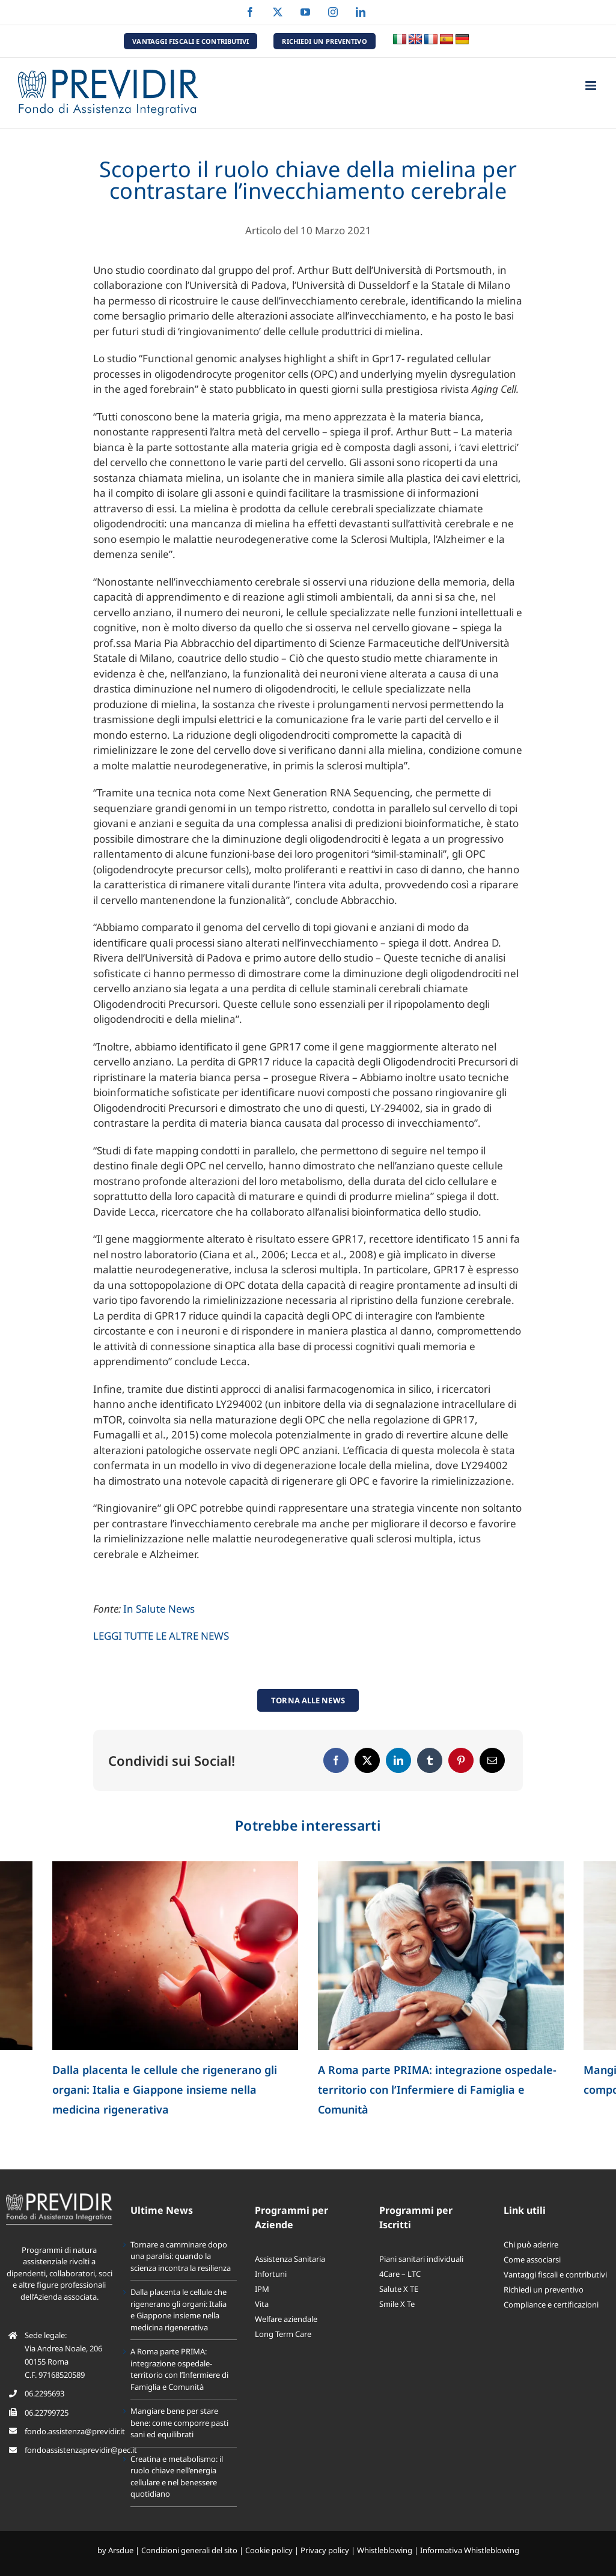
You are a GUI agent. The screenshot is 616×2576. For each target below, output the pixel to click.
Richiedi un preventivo (544, 2289)
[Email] (492, 1760)
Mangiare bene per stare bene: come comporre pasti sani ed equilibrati (179, 2422)
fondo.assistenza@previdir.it (75, 2431)
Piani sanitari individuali (421, 2258)
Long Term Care (283, 2334)
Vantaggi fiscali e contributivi (555, 2274)
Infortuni (271, 2273)
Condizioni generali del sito (189, 2550)
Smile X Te (397, 2304)
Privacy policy (324, 2550)
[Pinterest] (461, 1760)
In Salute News (159, 1609)
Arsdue (120, 2550)
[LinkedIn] (398, 1760)
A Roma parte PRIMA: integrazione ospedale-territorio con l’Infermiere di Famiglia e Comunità (437, 2089)
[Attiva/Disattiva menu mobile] (591, 85)
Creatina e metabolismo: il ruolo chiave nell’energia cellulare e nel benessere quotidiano (176, 2476)
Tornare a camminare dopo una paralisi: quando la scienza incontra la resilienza (180, 2256)
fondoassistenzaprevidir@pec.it (81, 2449)
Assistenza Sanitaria (290, 2258)
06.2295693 (44, 2393)
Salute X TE (398, 2289)
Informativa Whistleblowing (469, 2550)
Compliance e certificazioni (551, 2304)
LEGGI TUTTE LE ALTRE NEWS (161, 1636)
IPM (262, 2289)
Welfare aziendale (286, 2319)
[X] (367, 1760)
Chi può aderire (531, 2244)
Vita (262, 2304)
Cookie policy (269, 2550)
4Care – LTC (400, 2273)
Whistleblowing (384, 2550)
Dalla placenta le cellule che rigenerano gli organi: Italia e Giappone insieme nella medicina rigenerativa (164, 2089)
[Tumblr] (429, 1760)
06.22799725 (47, 2412)
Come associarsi (532, 2259)
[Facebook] (336, 1760)
